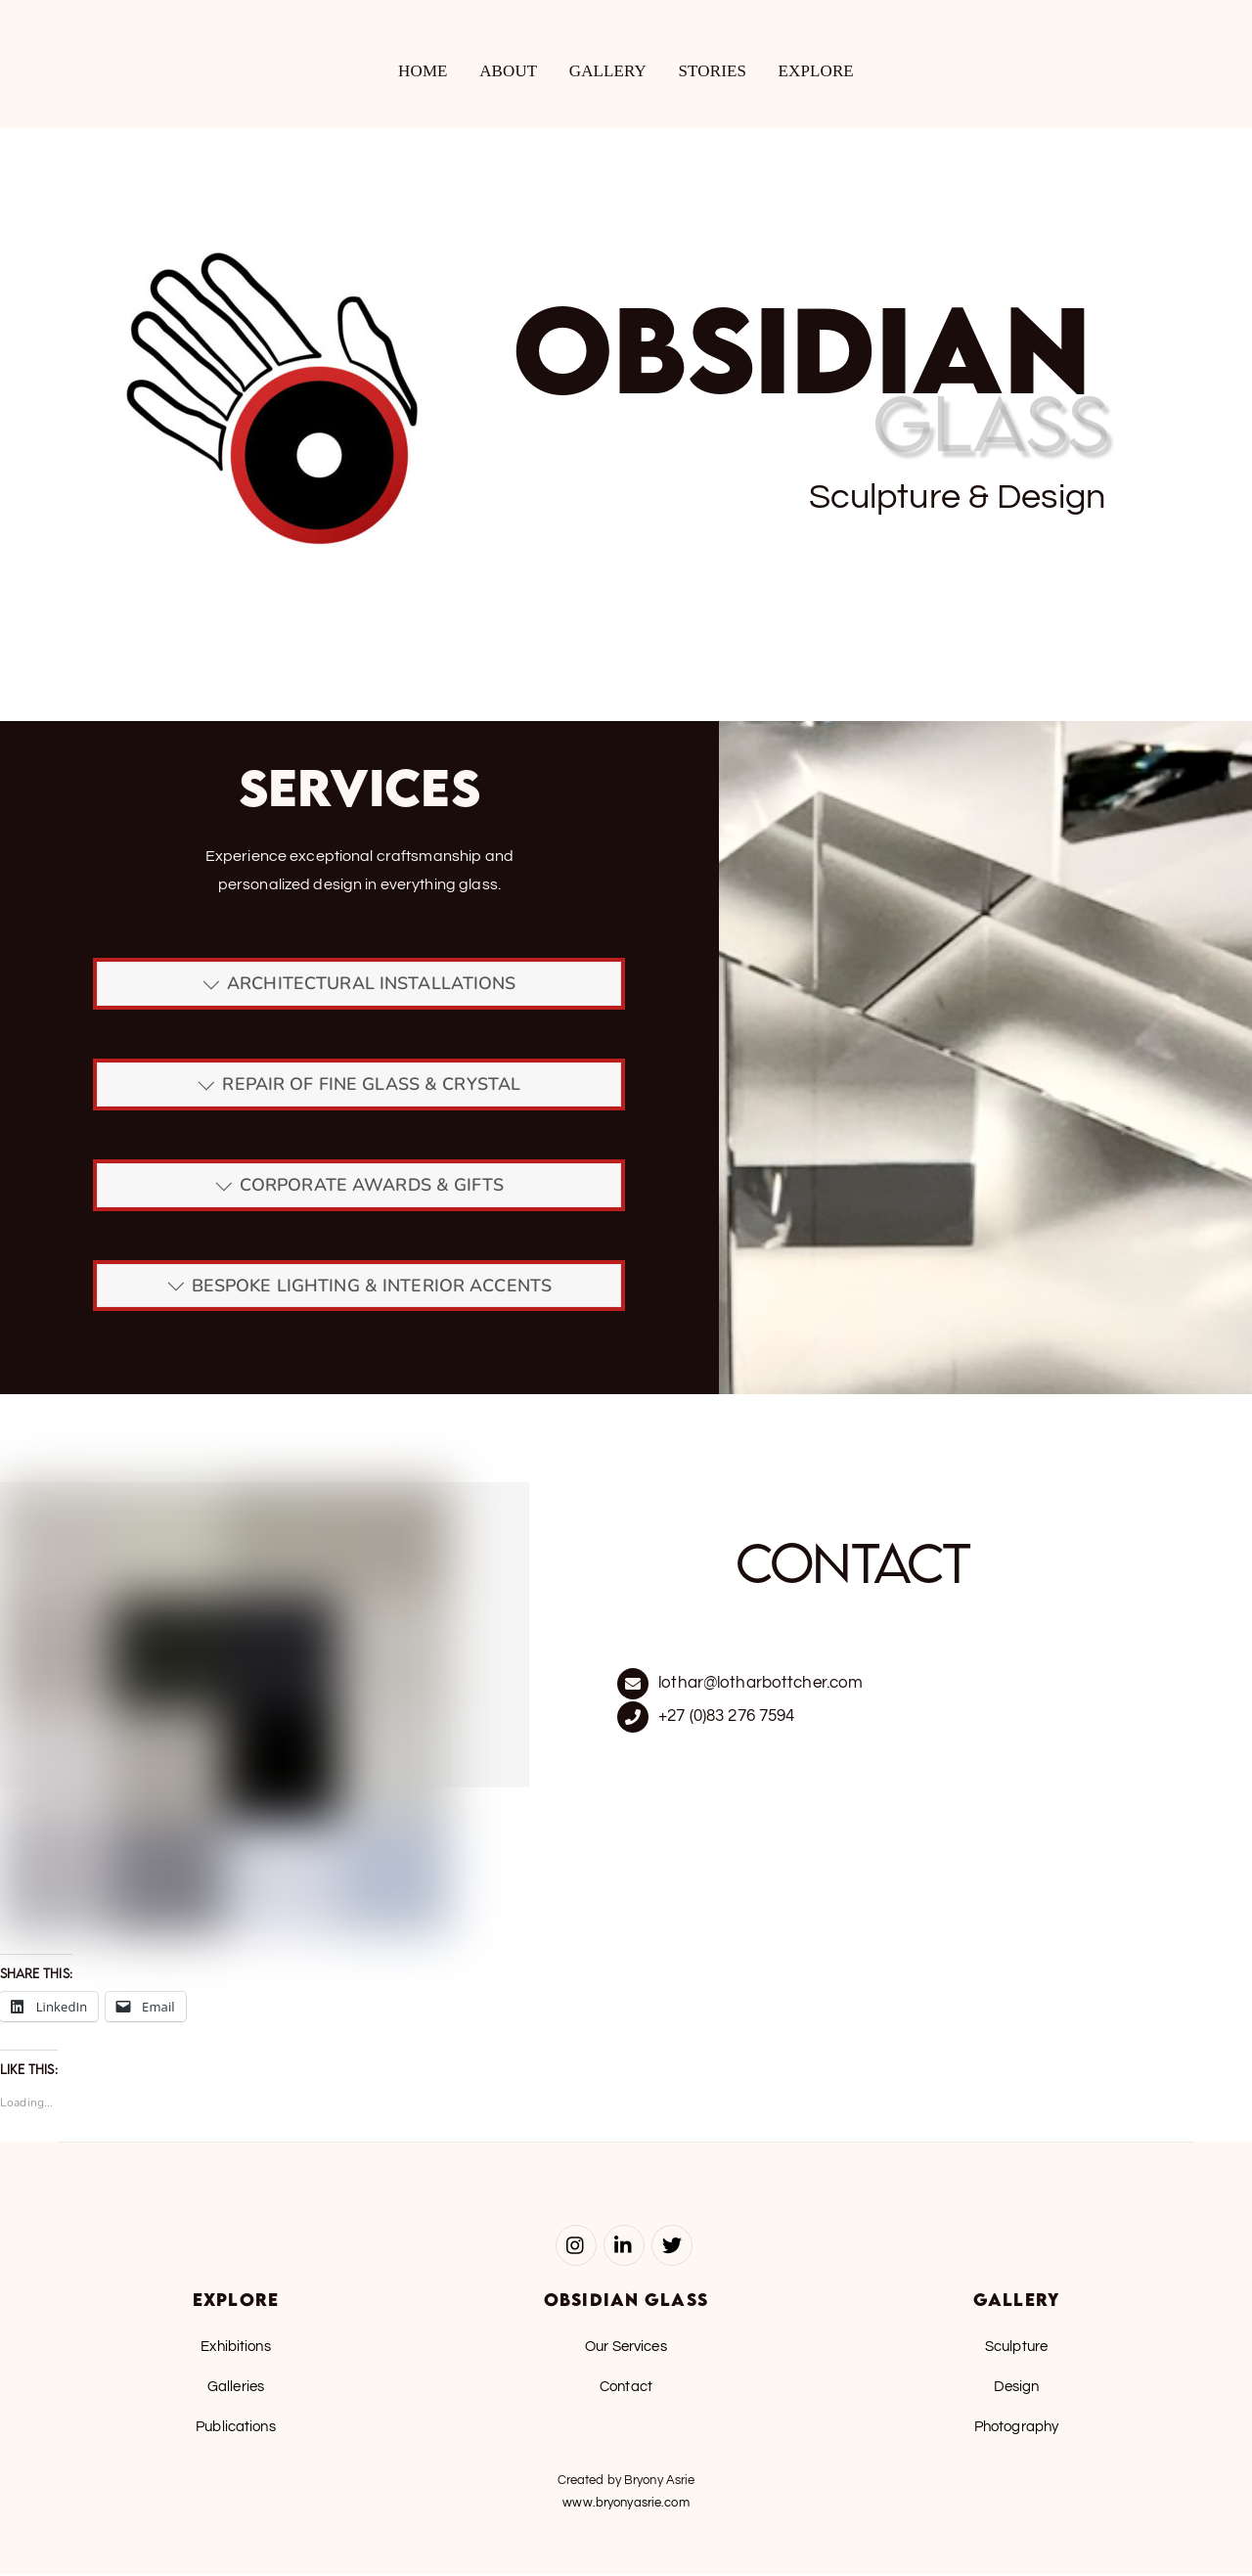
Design (1017, 2388)
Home (423, 72)
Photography (1016, 2428)
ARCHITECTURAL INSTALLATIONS (358, 985)
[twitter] (672, 2246)
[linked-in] (624, 2246)
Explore (816, 72)
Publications (236, 2428)
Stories (712, 72)
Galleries (235, 2388)
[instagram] (576, 2246)
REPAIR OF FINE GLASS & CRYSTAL (359, 1086)
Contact (626, 2388)
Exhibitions (235, 2348)
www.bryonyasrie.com (625, 2504)
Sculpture (1016, 2348)
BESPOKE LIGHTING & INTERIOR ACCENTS (359, 1288)
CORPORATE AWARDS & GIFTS (359, 1187)
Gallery (608, 72)
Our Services (626, 2348)
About (508, 72)
